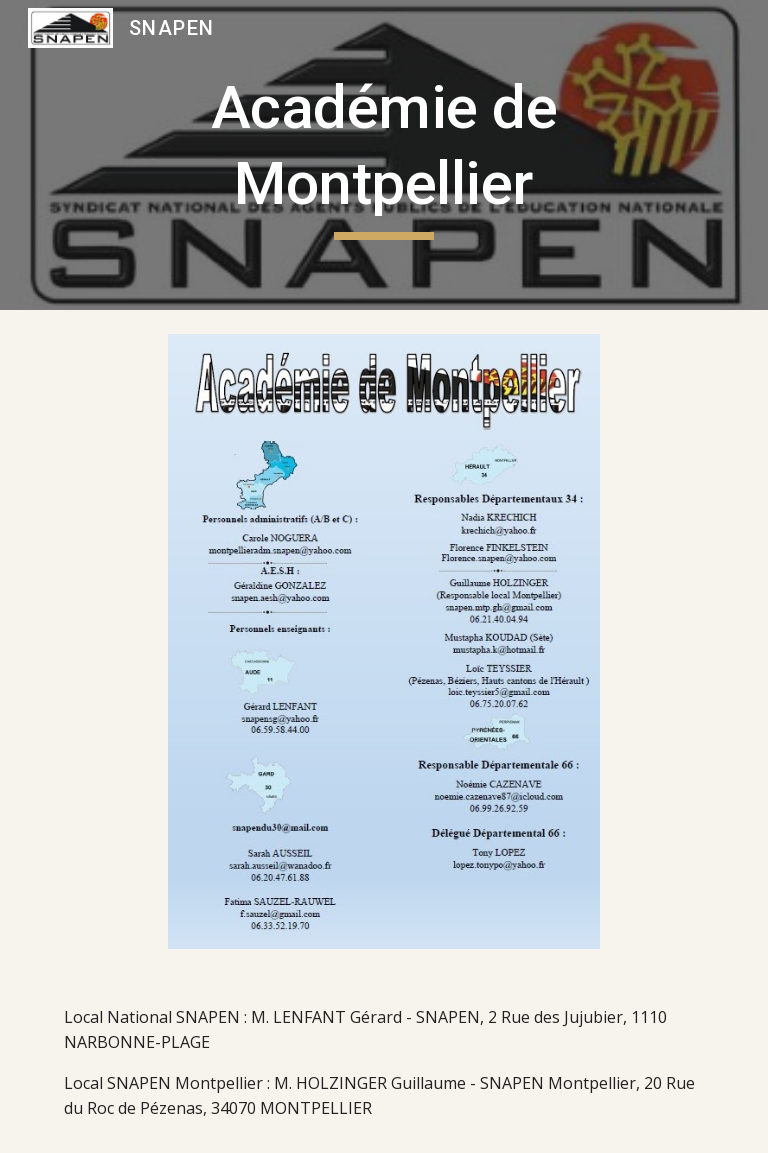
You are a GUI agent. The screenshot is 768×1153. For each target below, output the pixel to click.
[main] (383, 154)
